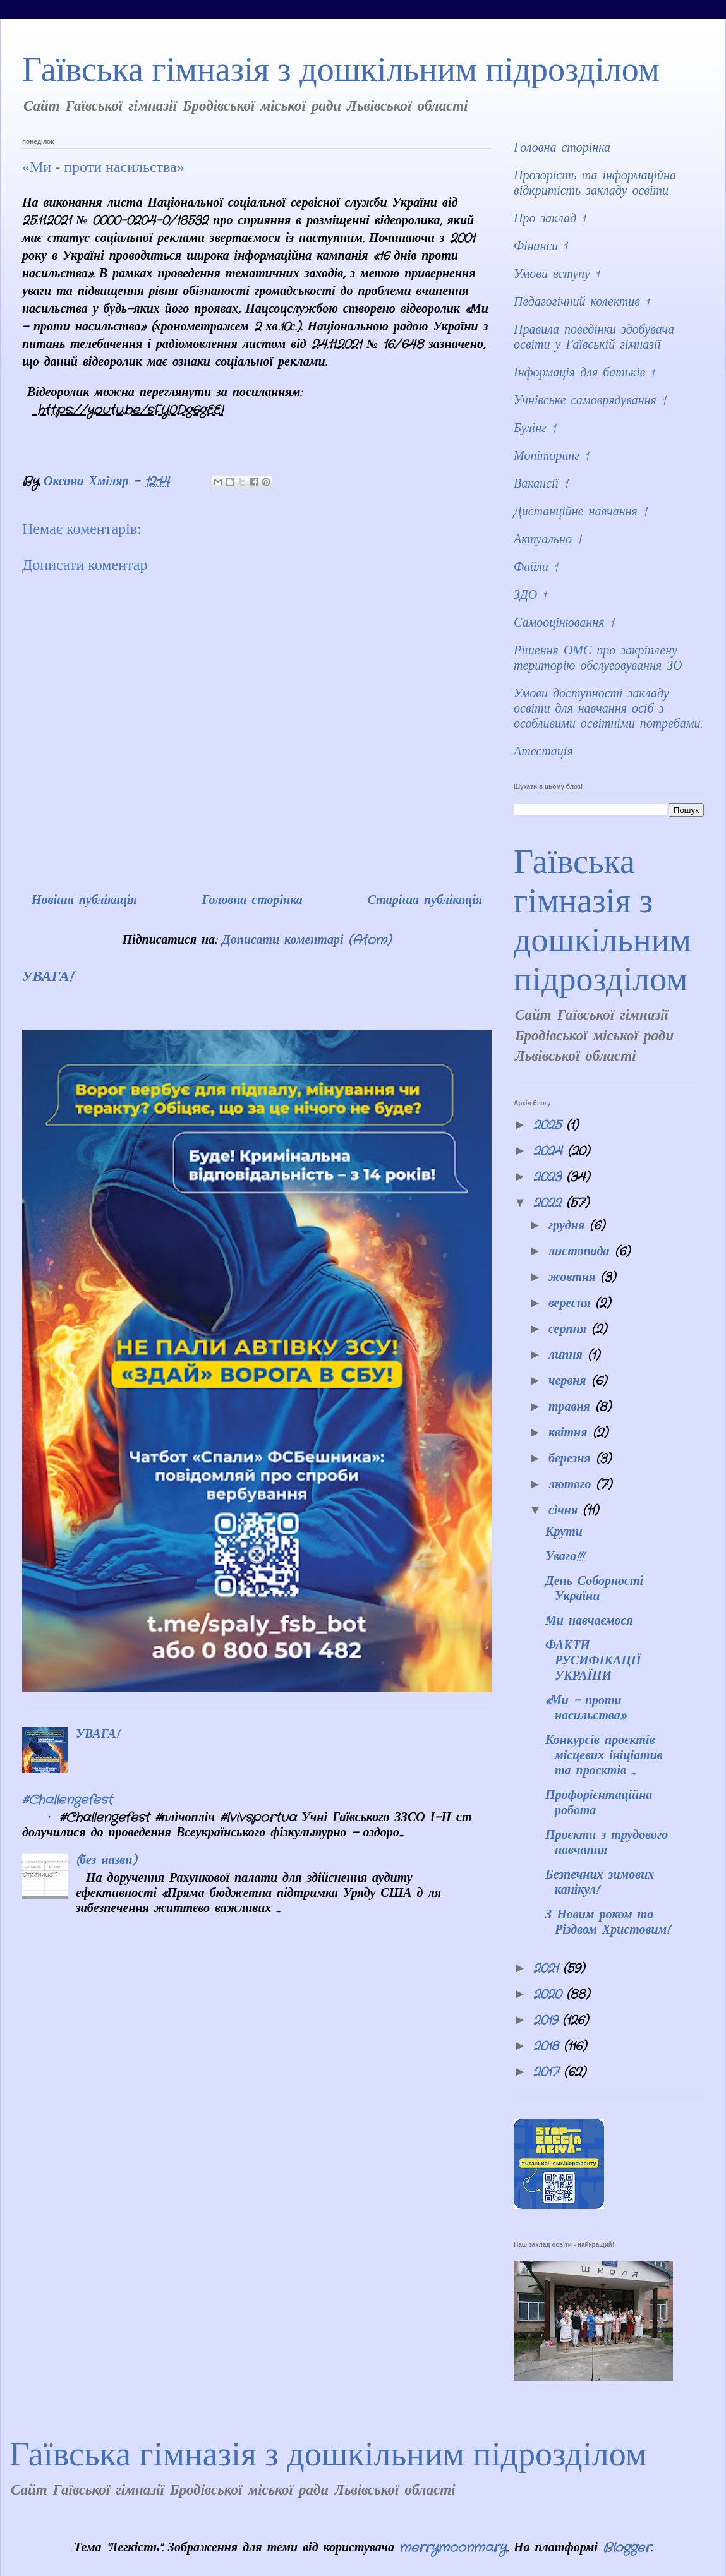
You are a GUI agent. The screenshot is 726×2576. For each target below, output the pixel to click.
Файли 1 (535, 567)
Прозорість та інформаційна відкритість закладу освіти (595, 183)
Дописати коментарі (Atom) (306, 940)
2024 (550, 1151)
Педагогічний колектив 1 (581, 302)
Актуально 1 (547, 540)
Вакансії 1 (540, 484)
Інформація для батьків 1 (584, 373)
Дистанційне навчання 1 (580, 512)
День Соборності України (594, 1589)
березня (572, 1459)
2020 (549, 1994)
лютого (572, 1485)
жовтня (574, 1277)
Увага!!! (564, 1557)
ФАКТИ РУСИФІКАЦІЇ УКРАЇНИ (593, 1661)
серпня (569, 1329)
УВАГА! (47, 977)
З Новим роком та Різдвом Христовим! (607, 1922)
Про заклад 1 (549, 219)
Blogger (627, 2548)
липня (568, 1355)
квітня (570, 1433)
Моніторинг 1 (551, 456)
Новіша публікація (84, 900)
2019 (547, 2020)
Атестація (543, 752)
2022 (549, 1203)
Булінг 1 (534, 428)
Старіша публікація (425, 900)
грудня (569, 1226)
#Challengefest (67, 1800)
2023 (549, 1177)
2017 (548, 2072)
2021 (548, 1968)
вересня (571, 1303)
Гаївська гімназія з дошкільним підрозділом (341, 69)
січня (565, 1511)
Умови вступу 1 (556, 274)
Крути (564, 1532)
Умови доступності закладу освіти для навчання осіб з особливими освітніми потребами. (608, 709)
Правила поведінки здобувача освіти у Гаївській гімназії (594, 337)
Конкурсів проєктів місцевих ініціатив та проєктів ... (604, 1755)
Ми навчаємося (589, 1621)
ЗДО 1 (530, 595)
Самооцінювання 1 (564, 623)
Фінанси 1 (540, 247)
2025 (549, 1125)
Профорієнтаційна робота (598, 1803)
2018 (548, 2046)
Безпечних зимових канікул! (599, 1882)
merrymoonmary (453, 2548)
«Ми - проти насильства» (585, 1708)
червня (569, 1381)
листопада (581, 1252)
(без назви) (106, 1860)
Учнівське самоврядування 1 (589, 401)
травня (571, 1407)
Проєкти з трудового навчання (606, 1843)
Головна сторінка (252, 900)
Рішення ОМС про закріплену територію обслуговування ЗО (598, 658)
